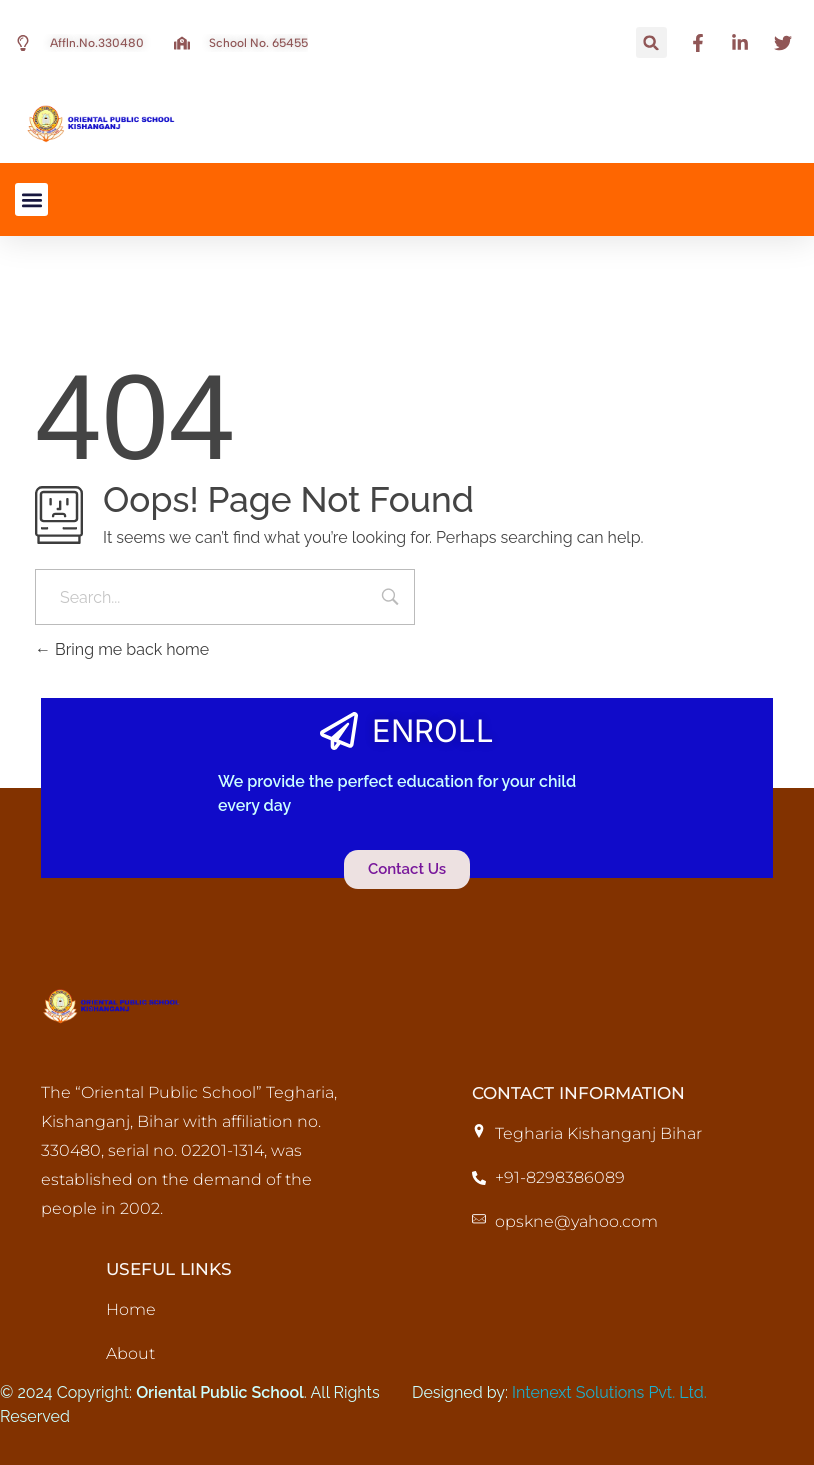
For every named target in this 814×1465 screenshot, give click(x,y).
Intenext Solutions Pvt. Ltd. (609, 1392)
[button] (651, 42)
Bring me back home (122, 649)
